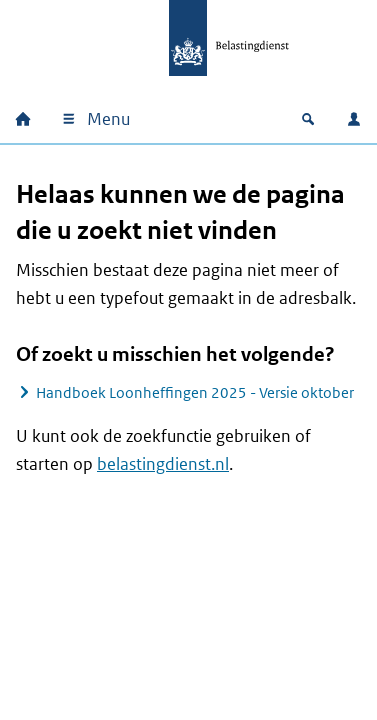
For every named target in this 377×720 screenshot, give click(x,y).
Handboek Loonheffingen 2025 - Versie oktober (195, 392)
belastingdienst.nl (163, 464)
